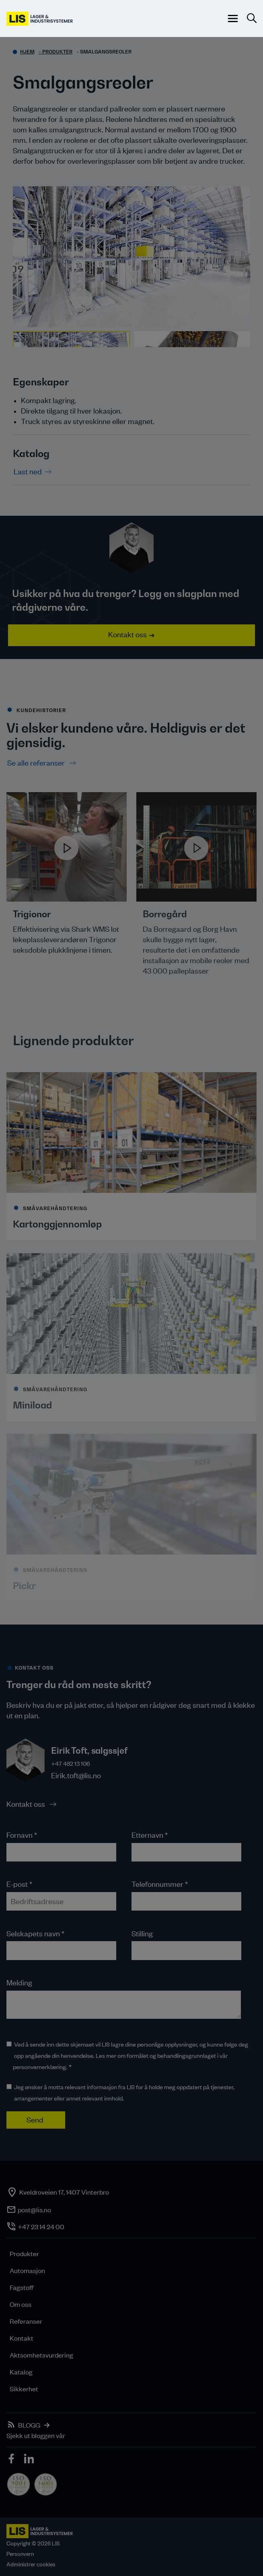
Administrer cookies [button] (30, 2564)
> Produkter (55, 52)
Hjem (27, 52)
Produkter (24, 2253)
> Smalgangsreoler (104, 52)
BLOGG (29, 2424)
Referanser (26, 2321)
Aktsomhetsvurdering (41, 2354)
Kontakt (21, 2337)
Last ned (28, 471)
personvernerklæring (39, 2067)
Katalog (21, 2371)
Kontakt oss (127, 634)
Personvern (20, 2553)
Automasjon (27, 2270)
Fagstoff (21, 2287)
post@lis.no (34, 2209)
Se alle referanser (36, 763)
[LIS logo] (40, 19)
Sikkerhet (24, 2388)
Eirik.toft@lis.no (76, 1775)
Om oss (20, 2304)
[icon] (12, 2460)
